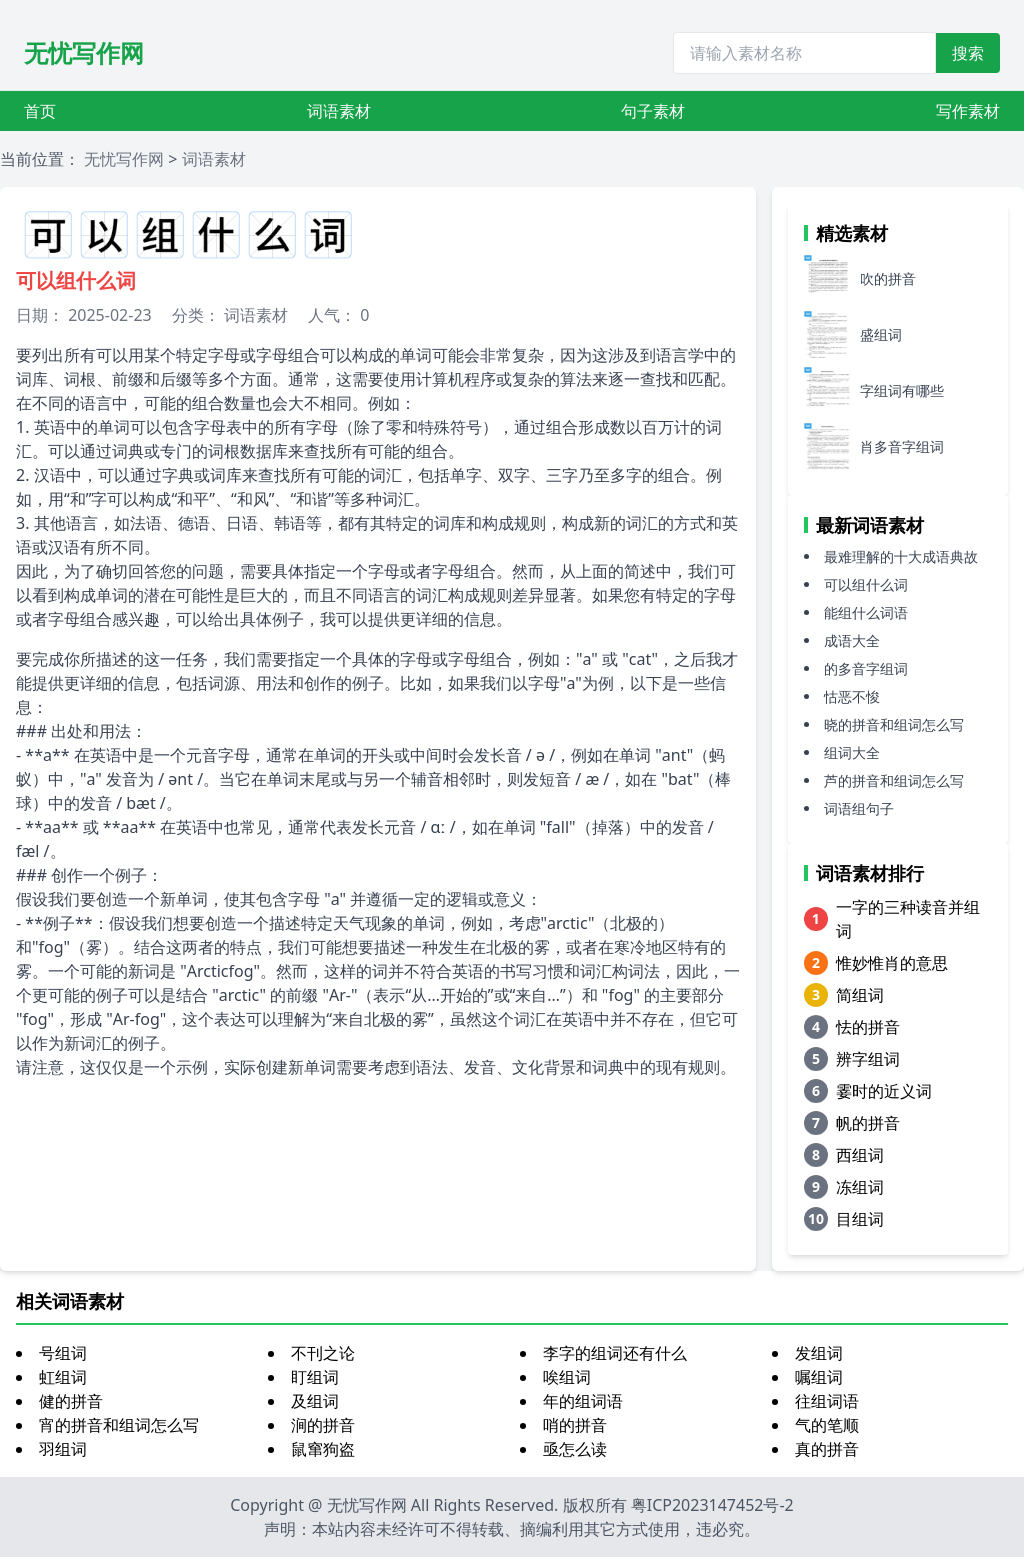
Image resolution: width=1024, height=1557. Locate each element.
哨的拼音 (575, 1425)
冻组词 (860, 1187)
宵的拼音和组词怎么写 (119, 1425)
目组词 (860, 1219)
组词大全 (852, 752)
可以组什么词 (866, 584)
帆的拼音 (868, 1123)
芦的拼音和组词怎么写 (894, 780)
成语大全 (852, 640)
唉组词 (567, 1377)
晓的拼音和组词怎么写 (894, 724)
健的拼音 (71, 1401)
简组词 (860, 995)
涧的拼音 (323, 1425)
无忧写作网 (84, 52)
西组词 (860, 1155)
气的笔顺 (827, 1425)
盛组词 (881, 334)
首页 (40, 111)
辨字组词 (868, 1059)
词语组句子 (859, 808)
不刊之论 (323, 1353)
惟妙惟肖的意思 (892, 963)
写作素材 (968, 111)
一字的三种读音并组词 (908, 919)
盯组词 (315, 1377)
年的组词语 (583, 1401)
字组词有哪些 (902, 390)
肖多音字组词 (902, 446)
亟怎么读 (575, 1449)
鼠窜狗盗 (323, 1449)
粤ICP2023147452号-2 (712, 1505)
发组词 (819, 1353)
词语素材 (339, 111)
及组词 (315, 1401)
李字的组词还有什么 (615, 1353)
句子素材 (653, 111)
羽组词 (63, 1449)
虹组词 (63, 1377)
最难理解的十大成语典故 (901, 556)
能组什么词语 (866, 612)
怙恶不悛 (852, 696)
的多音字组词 (866, 668)
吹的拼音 (888, 278)
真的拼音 (827, 1449)
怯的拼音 (868, 1027)
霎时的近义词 (884, 1091)
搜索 (968, 53)
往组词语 (827, 1401)
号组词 (63, 1353)
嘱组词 (819, 1377)
